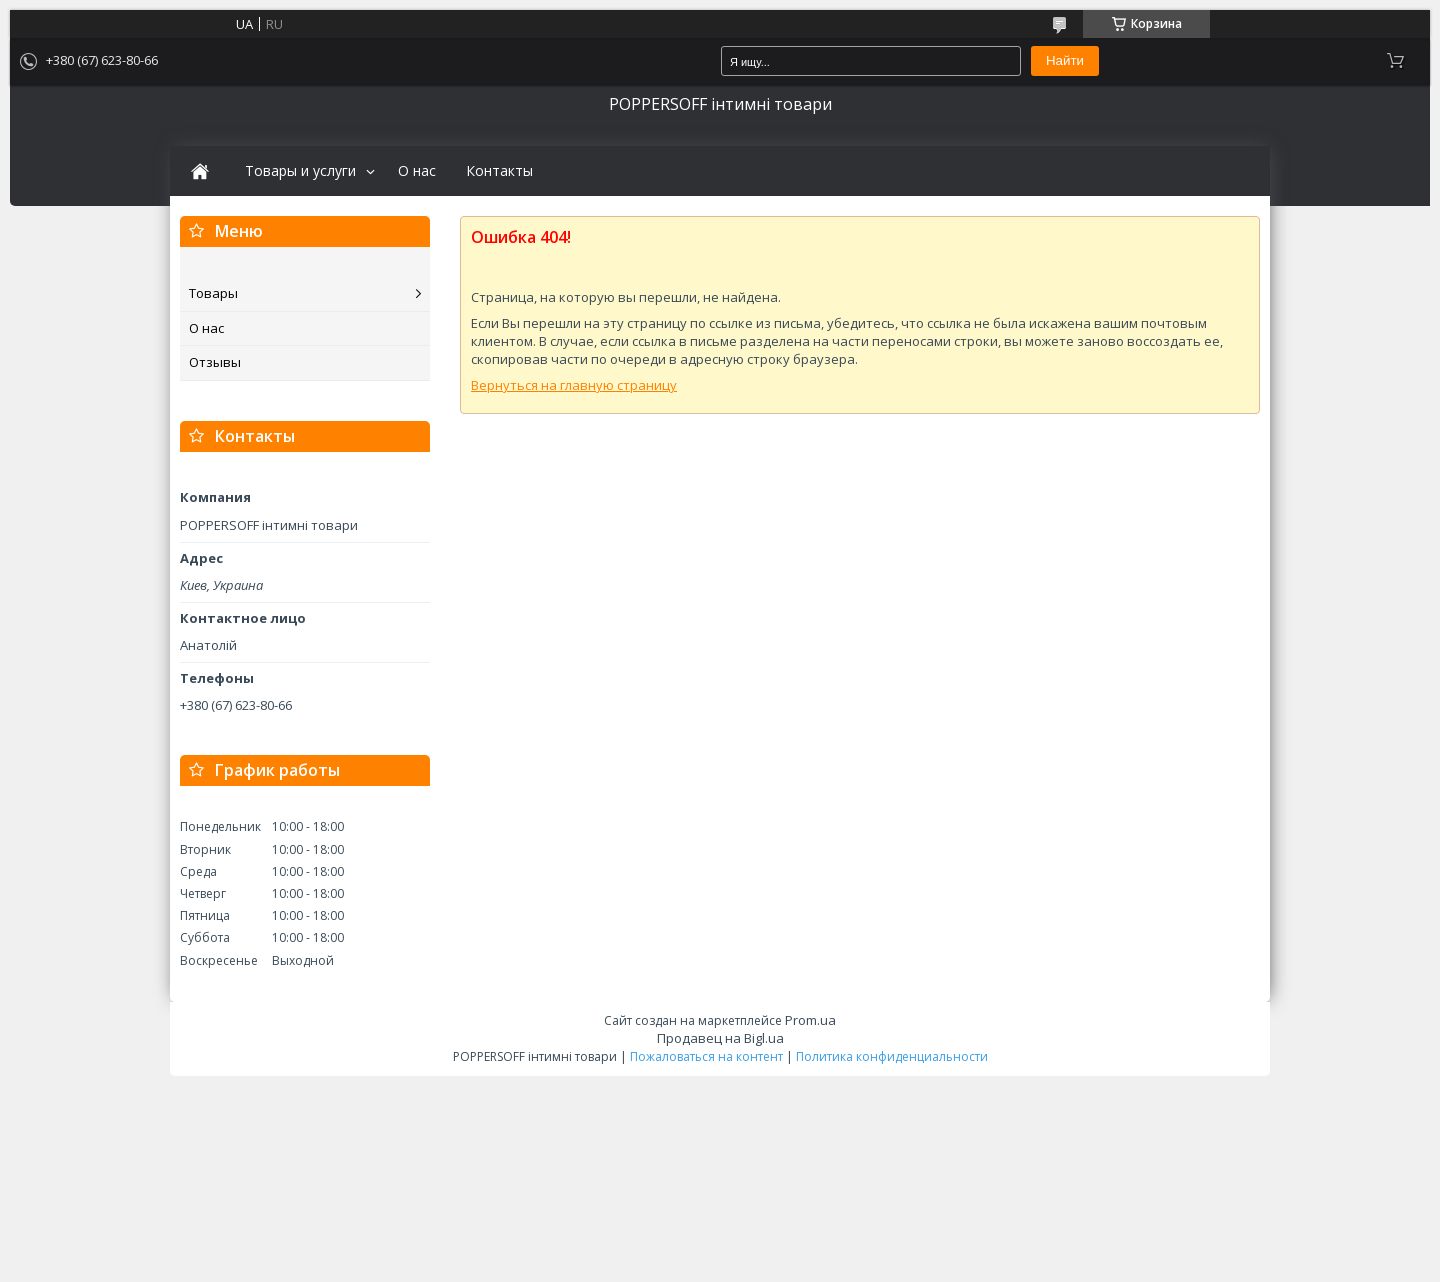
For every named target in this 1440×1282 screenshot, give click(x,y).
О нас (417, 171)
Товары (213, 293)
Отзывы (215, 362)
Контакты (499, 171)
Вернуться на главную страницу (574, 385)
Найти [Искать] (1065, 60)
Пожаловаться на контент (706, 1056)
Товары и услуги (300, 171)
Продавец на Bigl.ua (720, 1038)
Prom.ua (810, 1020)
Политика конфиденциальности (892, 1056)
